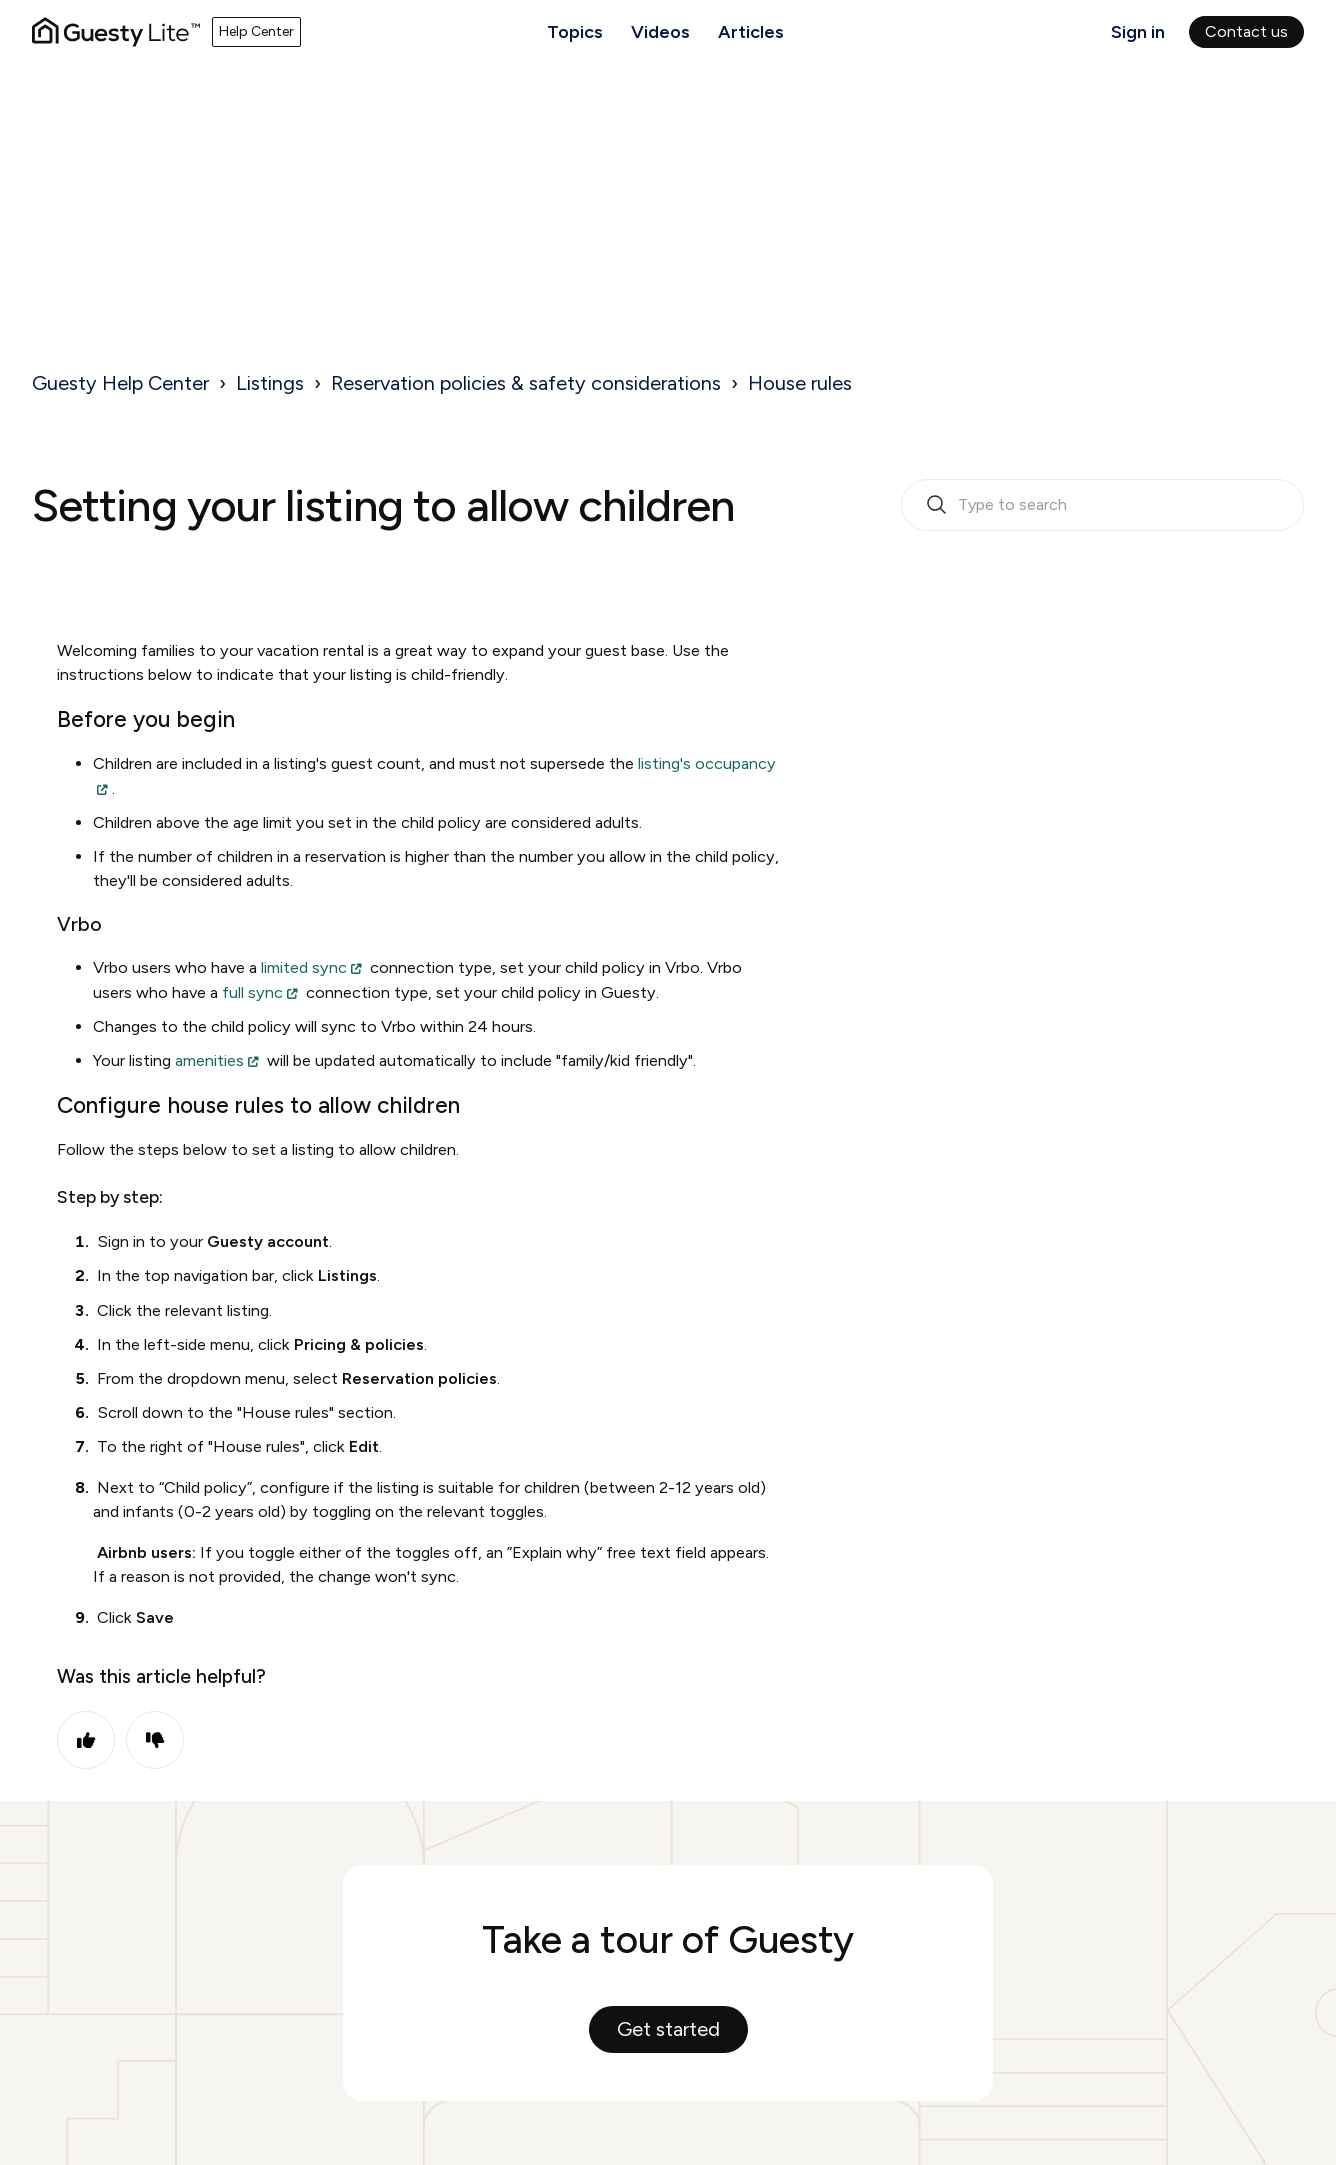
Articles (751, 32)
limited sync (304, 967)
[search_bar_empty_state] (1102, 505)
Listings (270, 383)
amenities (209, 1060)
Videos (660, 32)
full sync (252, 992)
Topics (575, 32)
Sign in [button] (1138, 32)
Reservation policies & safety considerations (526, 383)
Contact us (1246, 31)
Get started (668, 2029)
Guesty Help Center (120, 383)
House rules (800, 383)
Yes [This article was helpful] (86, 1740)
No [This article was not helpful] (155, 1740)
